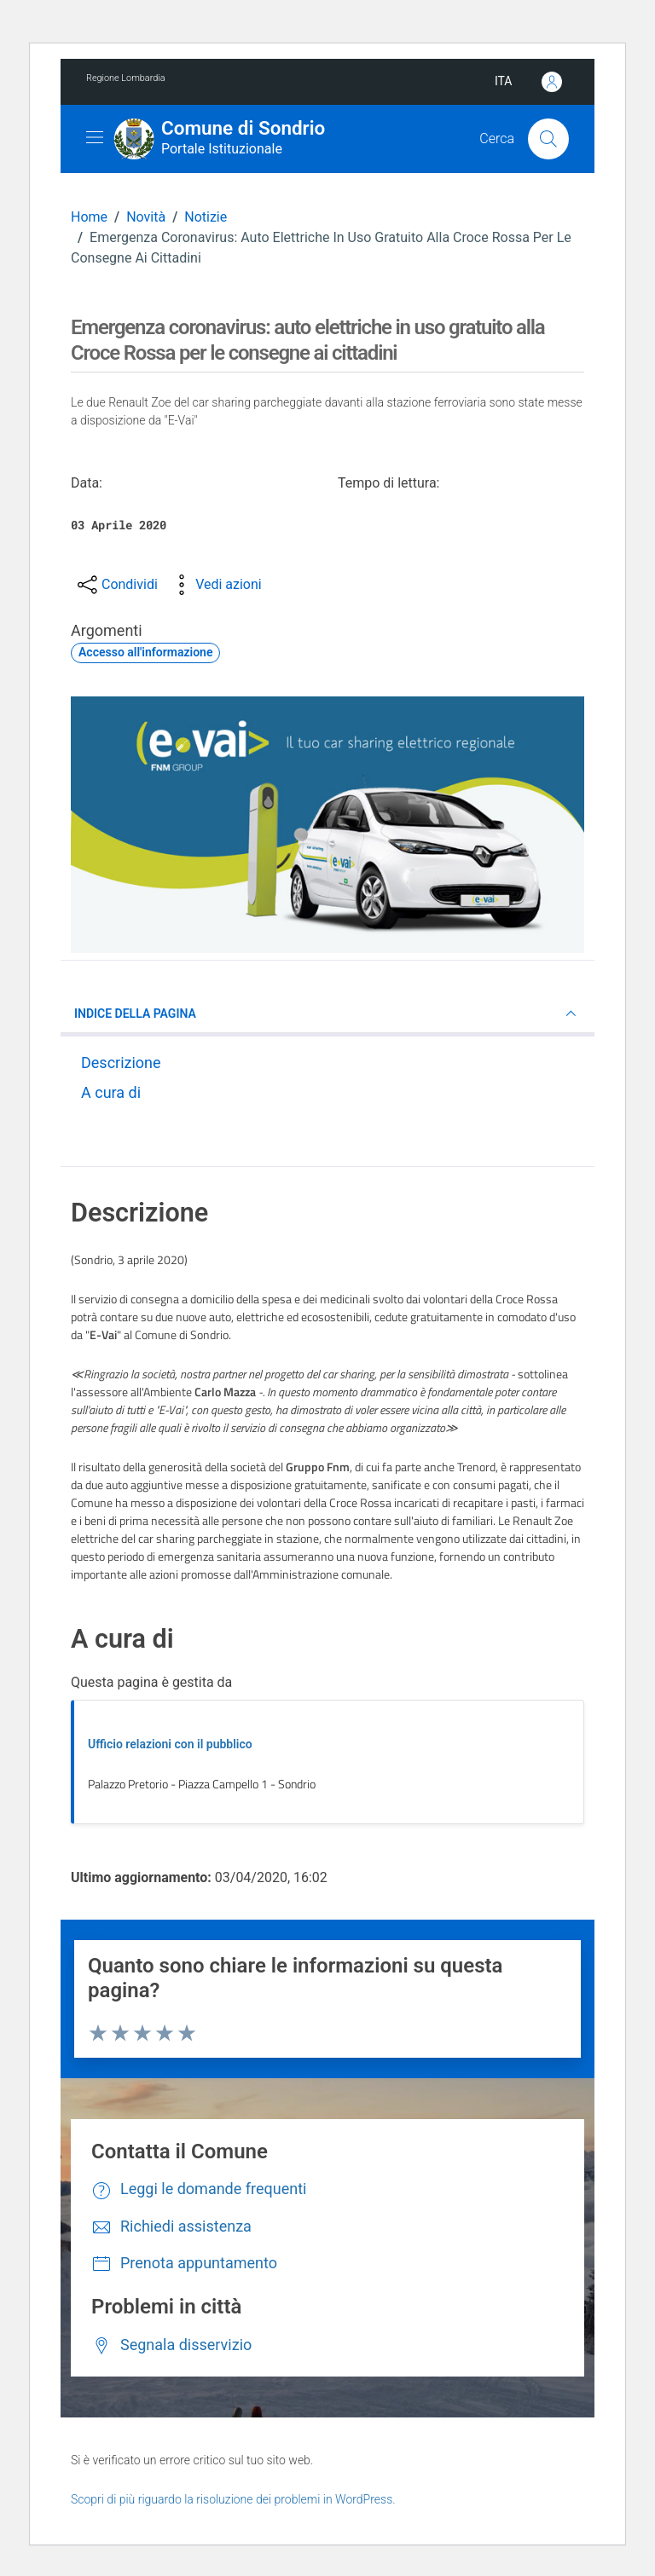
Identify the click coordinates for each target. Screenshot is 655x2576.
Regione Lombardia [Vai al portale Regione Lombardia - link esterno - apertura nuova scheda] (125, 78)
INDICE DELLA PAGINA (327, 1013)
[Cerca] (548, 138)
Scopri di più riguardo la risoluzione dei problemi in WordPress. (233, 2499)
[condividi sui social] (116, 584)
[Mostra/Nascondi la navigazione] (94, 137)
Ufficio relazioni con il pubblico (170, 1744)
